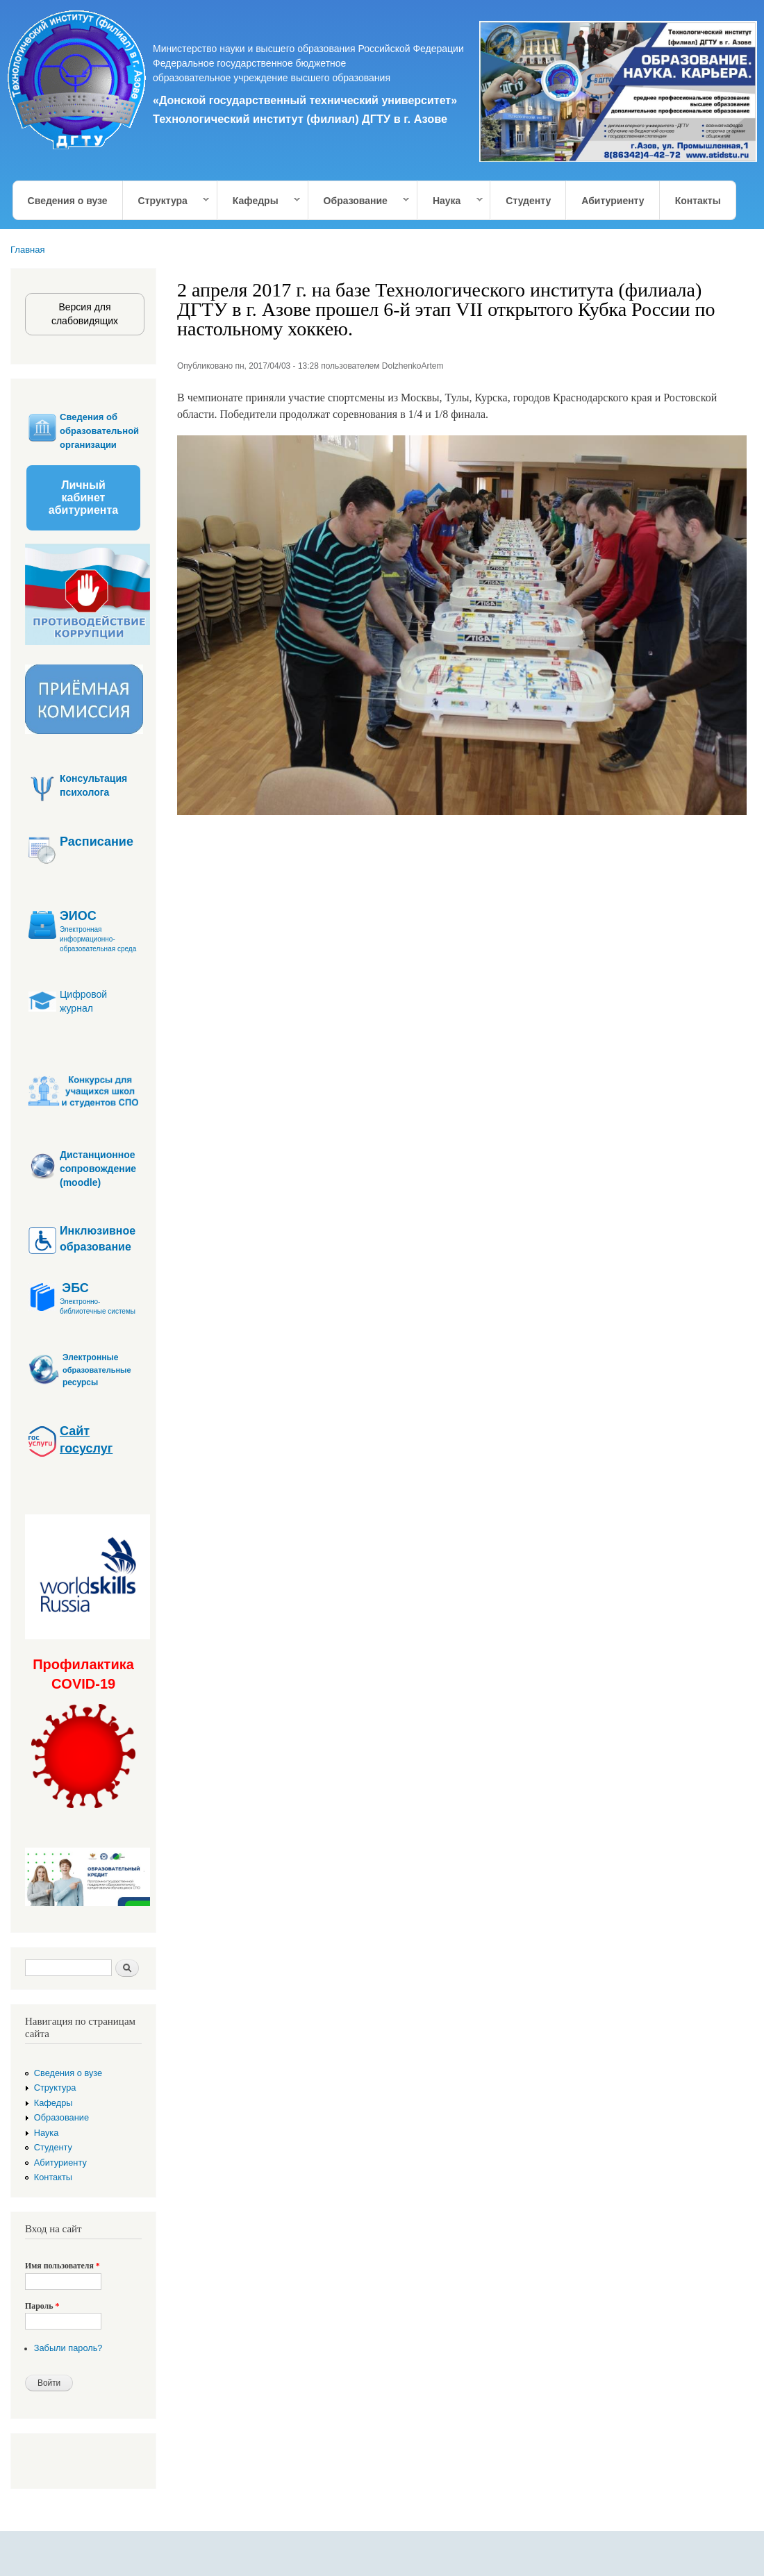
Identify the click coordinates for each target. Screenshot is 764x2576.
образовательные (97, 1370)
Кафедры (259, 201)
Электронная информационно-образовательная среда (98, 939)
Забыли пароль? (68, 2348)
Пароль (42, 2306)
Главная (27, 249)
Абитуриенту (612, 200)
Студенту (528, 200)
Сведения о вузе (68, 200)
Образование (359, 201)
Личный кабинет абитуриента (83, 497)
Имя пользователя (62, 2265)
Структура (167, 201)
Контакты (698, 200)
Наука (450, 201)
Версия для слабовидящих (84, 313)
